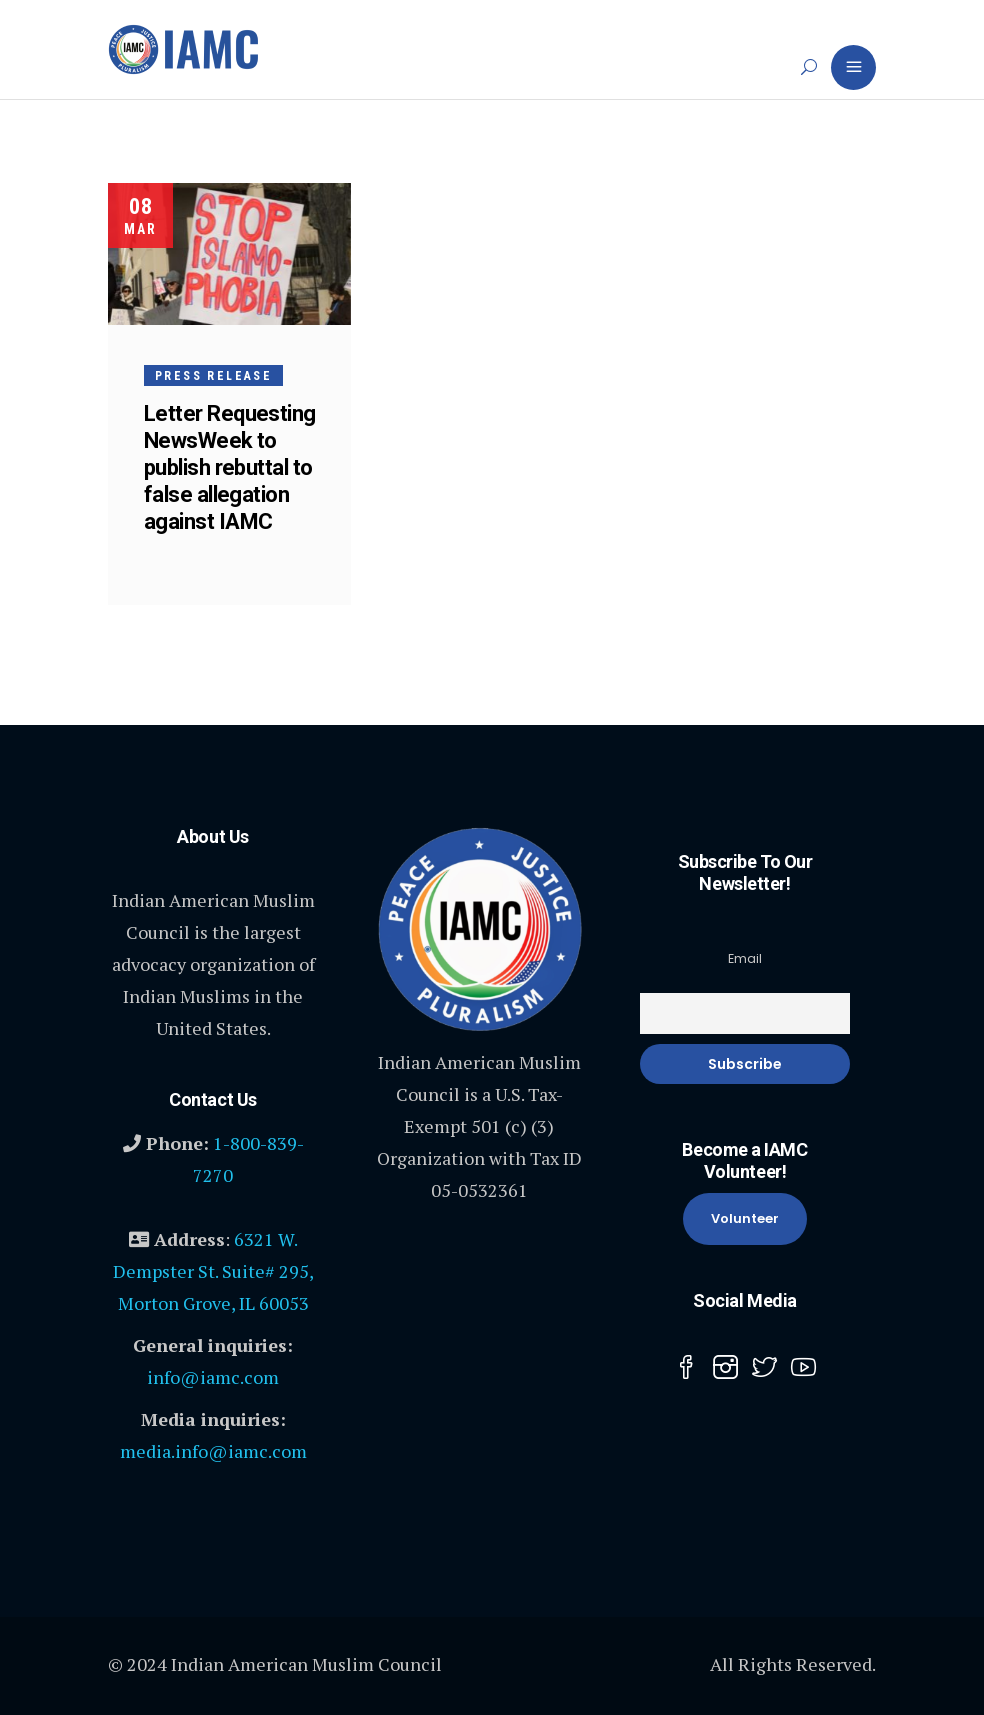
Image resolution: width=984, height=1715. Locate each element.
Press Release (213, 376)
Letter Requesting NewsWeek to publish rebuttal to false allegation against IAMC (230, 467)
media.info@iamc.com (213, 1451)
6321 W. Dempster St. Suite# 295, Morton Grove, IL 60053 (213, 1271)
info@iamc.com (213, 1377)
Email (745, 958)
